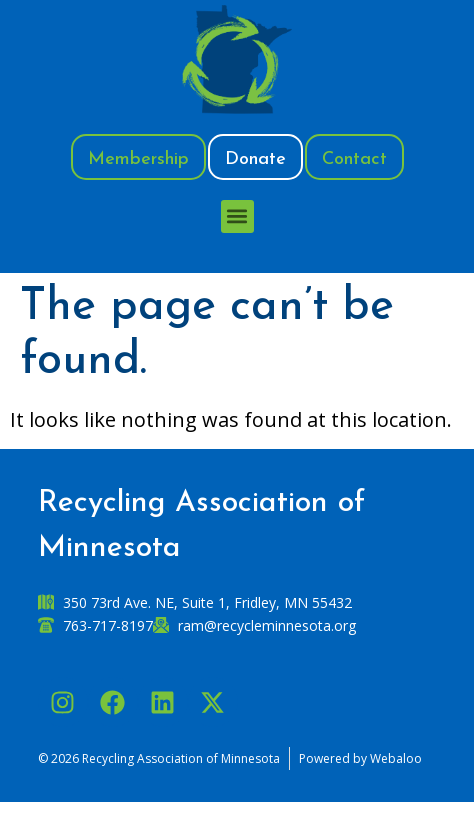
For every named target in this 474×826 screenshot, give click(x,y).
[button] (237, 216)
